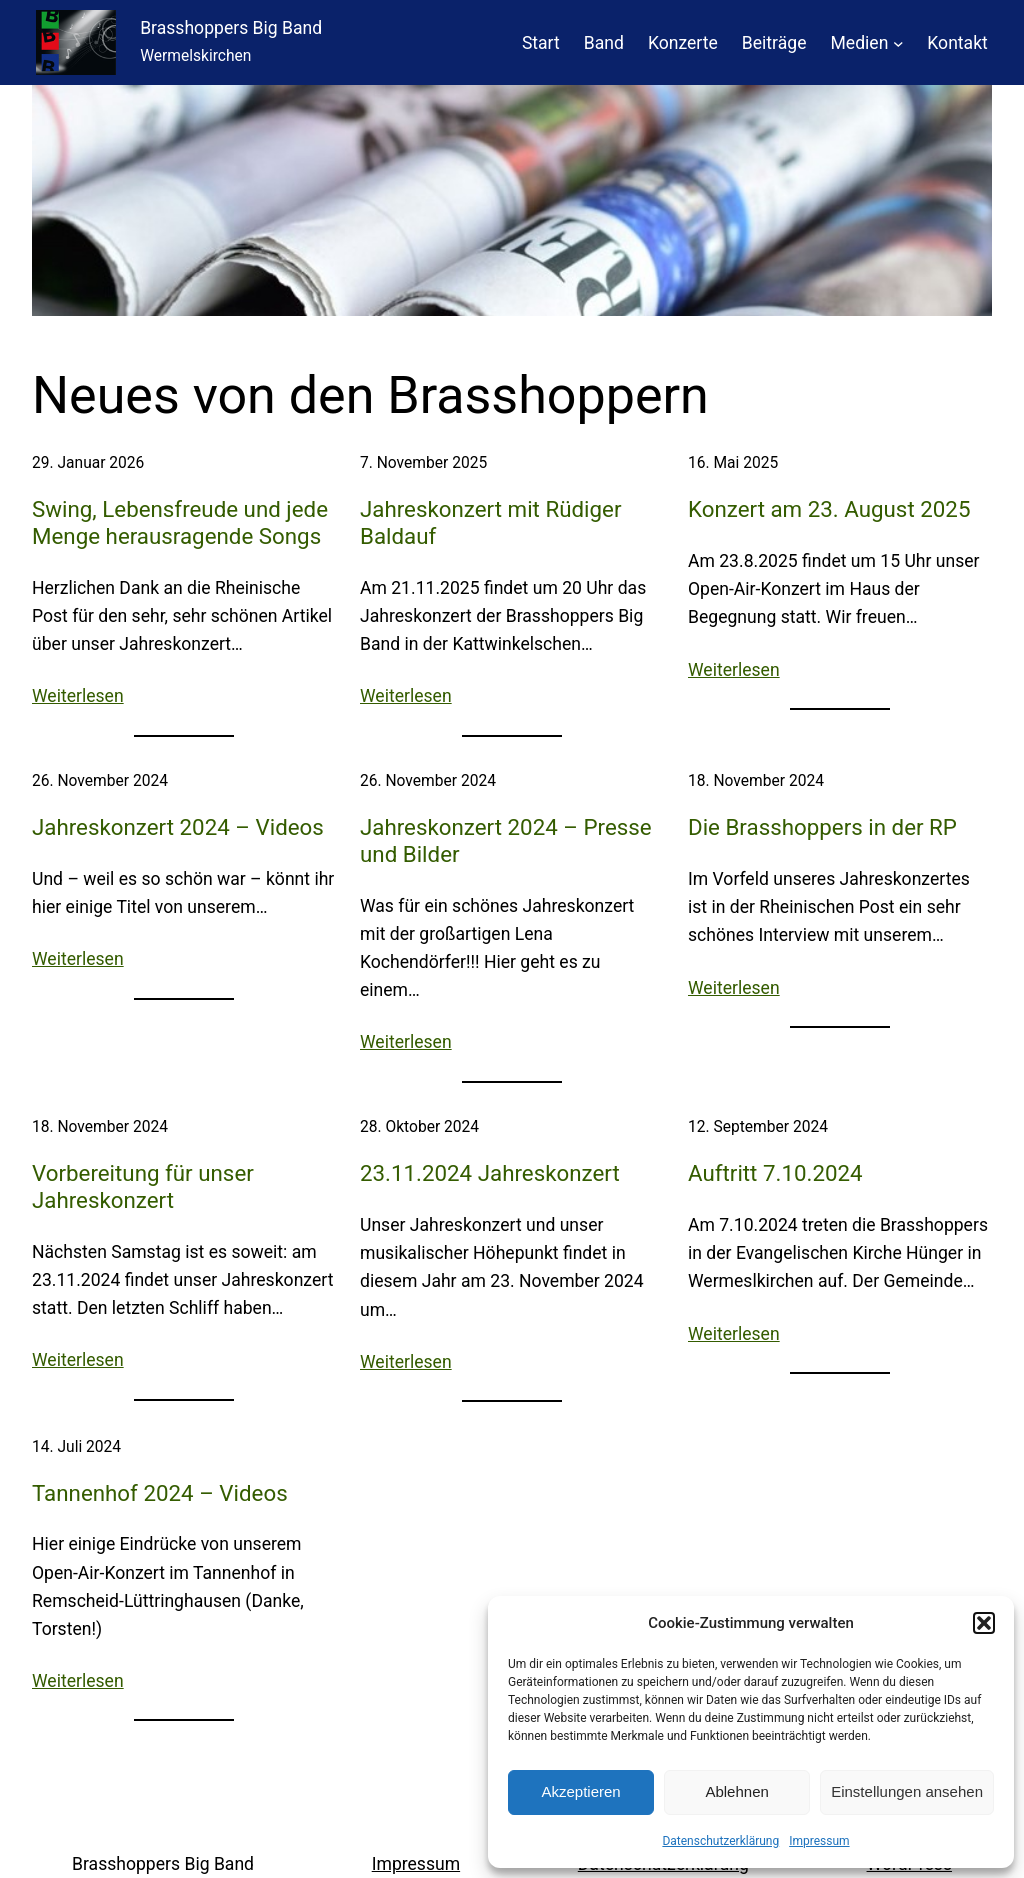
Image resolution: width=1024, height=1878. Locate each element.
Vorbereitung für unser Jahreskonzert (143, 1186)
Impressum (819, 1841)
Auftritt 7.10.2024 (775, 1173)
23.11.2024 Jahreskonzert (490, 1173)
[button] (984, 1623)
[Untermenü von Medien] (898, 42)
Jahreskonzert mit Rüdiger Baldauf (490, 522)
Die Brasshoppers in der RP (822, 827)
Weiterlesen (78, 696)
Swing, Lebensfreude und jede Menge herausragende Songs (180, 522)
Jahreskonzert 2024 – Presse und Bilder (506, 840)
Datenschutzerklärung (720, 1841)
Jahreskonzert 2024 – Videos (178, 827)
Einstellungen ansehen (907, 1791)
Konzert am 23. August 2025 (829, 509)
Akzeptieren (580, 1791)
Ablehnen (736, 1791)
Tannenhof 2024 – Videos (160, 1493)
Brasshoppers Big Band (231, 28)
